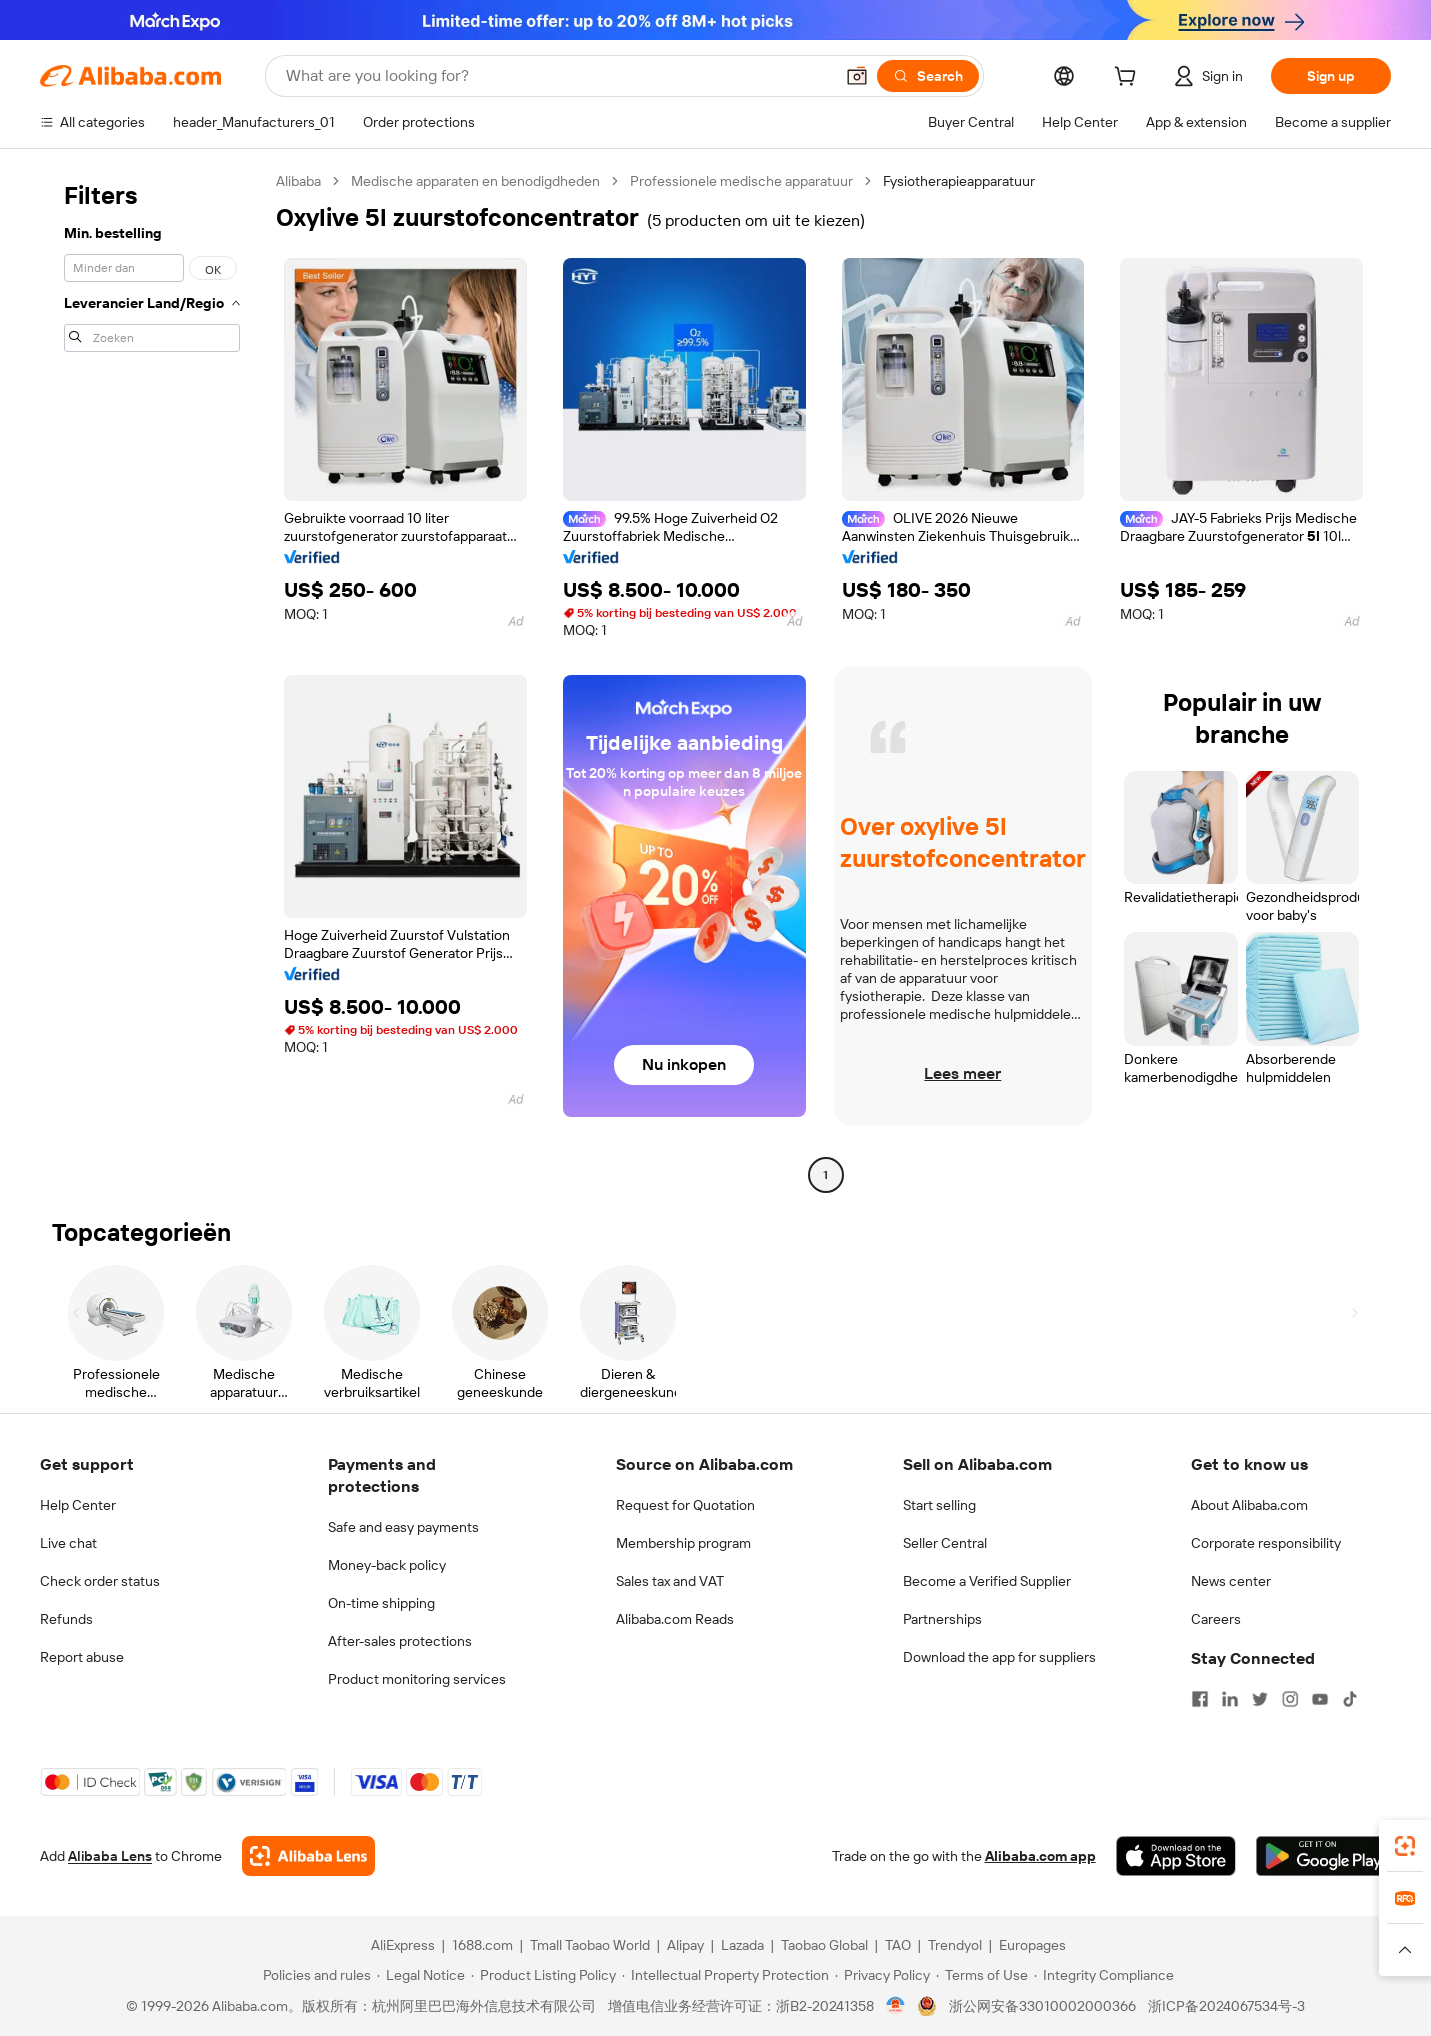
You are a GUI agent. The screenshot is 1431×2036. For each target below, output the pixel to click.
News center (1231, 1581)
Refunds (66, 1619)
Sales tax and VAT (670, 1581)
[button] (857, 76)
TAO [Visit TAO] (898, 1945)
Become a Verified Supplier (987, 1581)
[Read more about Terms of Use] (982, 1975)
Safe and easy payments (403, 1527)
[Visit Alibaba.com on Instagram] (1290, 1699)
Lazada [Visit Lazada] (742, 1945)
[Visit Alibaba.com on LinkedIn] (1230, 1699)
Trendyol (955, 1945)
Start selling (939, 1505)
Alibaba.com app (1040, 1856)
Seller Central (945, 1543)
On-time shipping (381, 1603)
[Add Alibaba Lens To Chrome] (308, 1856)
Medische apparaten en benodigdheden (475, 181)
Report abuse (82, 1657)
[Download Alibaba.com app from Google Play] (1323, 1856)
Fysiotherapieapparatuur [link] (959, 181)
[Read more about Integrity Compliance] (1104, 1975)
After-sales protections (400, 1641)
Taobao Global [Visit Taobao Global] (824, 1945)
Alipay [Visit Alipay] (685, 1945)
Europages (1032, 1945)
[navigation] (152, 680)
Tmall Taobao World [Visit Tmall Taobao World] (590, 1945)
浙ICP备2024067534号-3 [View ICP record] (1226, 2006)
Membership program (683, 1543)
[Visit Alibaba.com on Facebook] (1200, 1699)
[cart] (1129, 79)
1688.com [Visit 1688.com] (482, 1945)
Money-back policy (387, 1565)
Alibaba (298, 181)
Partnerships (942, 1619)
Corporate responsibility (1266, 1543)
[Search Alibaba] (557, 76)
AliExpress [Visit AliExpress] (403, 1945)
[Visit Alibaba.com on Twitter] (1260, 1699)
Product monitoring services (417, 1679)
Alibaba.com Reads (675, 1619)
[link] (1405, 1846)
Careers (1216, 1619)
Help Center (78, 1505)
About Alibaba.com (1249, 1505)
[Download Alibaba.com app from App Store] (1176, 1856)
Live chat (68, 1543)
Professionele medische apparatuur (741, 181)
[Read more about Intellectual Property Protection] (725, 1975)
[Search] (928, 76)
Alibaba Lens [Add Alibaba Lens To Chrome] (110, 1856)
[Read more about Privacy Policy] (882, 1975)
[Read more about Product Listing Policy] (543, 1975)
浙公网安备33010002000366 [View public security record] (1042, 2006)
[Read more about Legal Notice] (421, 1975)
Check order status (100, 1581)
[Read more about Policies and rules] (314, 1975)
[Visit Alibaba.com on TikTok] (1350, 1699)
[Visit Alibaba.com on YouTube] (1320, 1699)
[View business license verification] (895, 2006)
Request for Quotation (685, 1505)
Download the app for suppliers (999, 1657)
